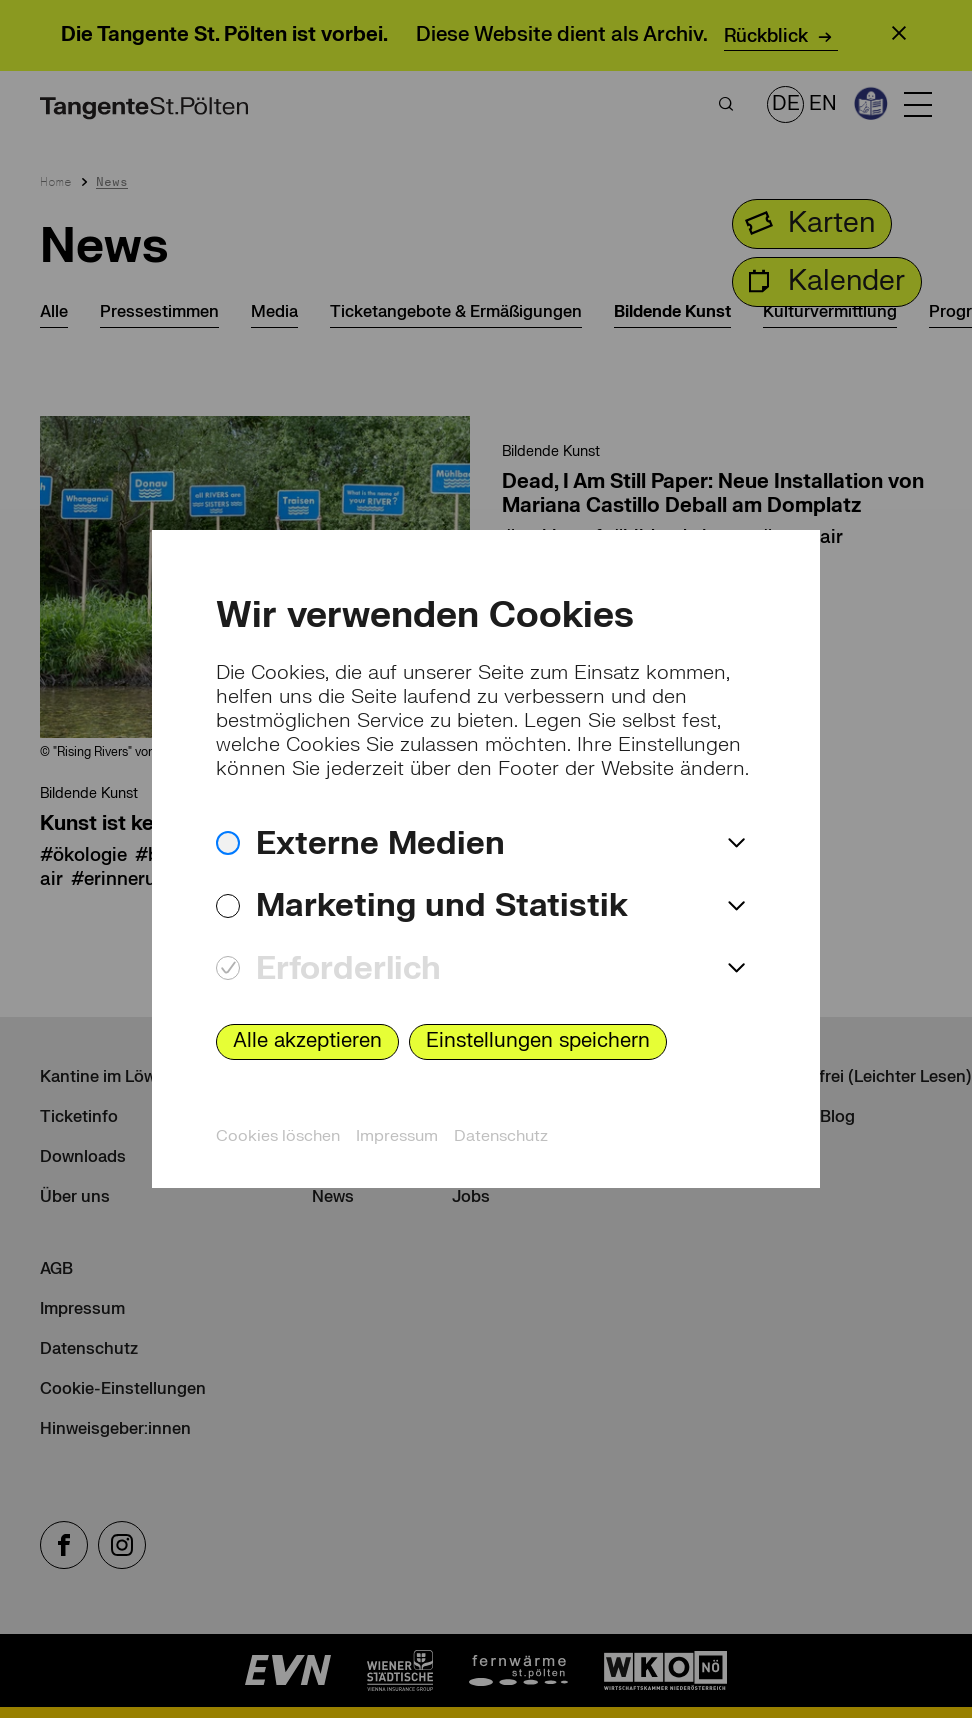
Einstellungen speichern (538, 1040)
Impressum (397, 1136)
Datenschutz (501, 1136)
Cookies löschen (278, 1136)
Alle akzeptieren (307, 1040)
